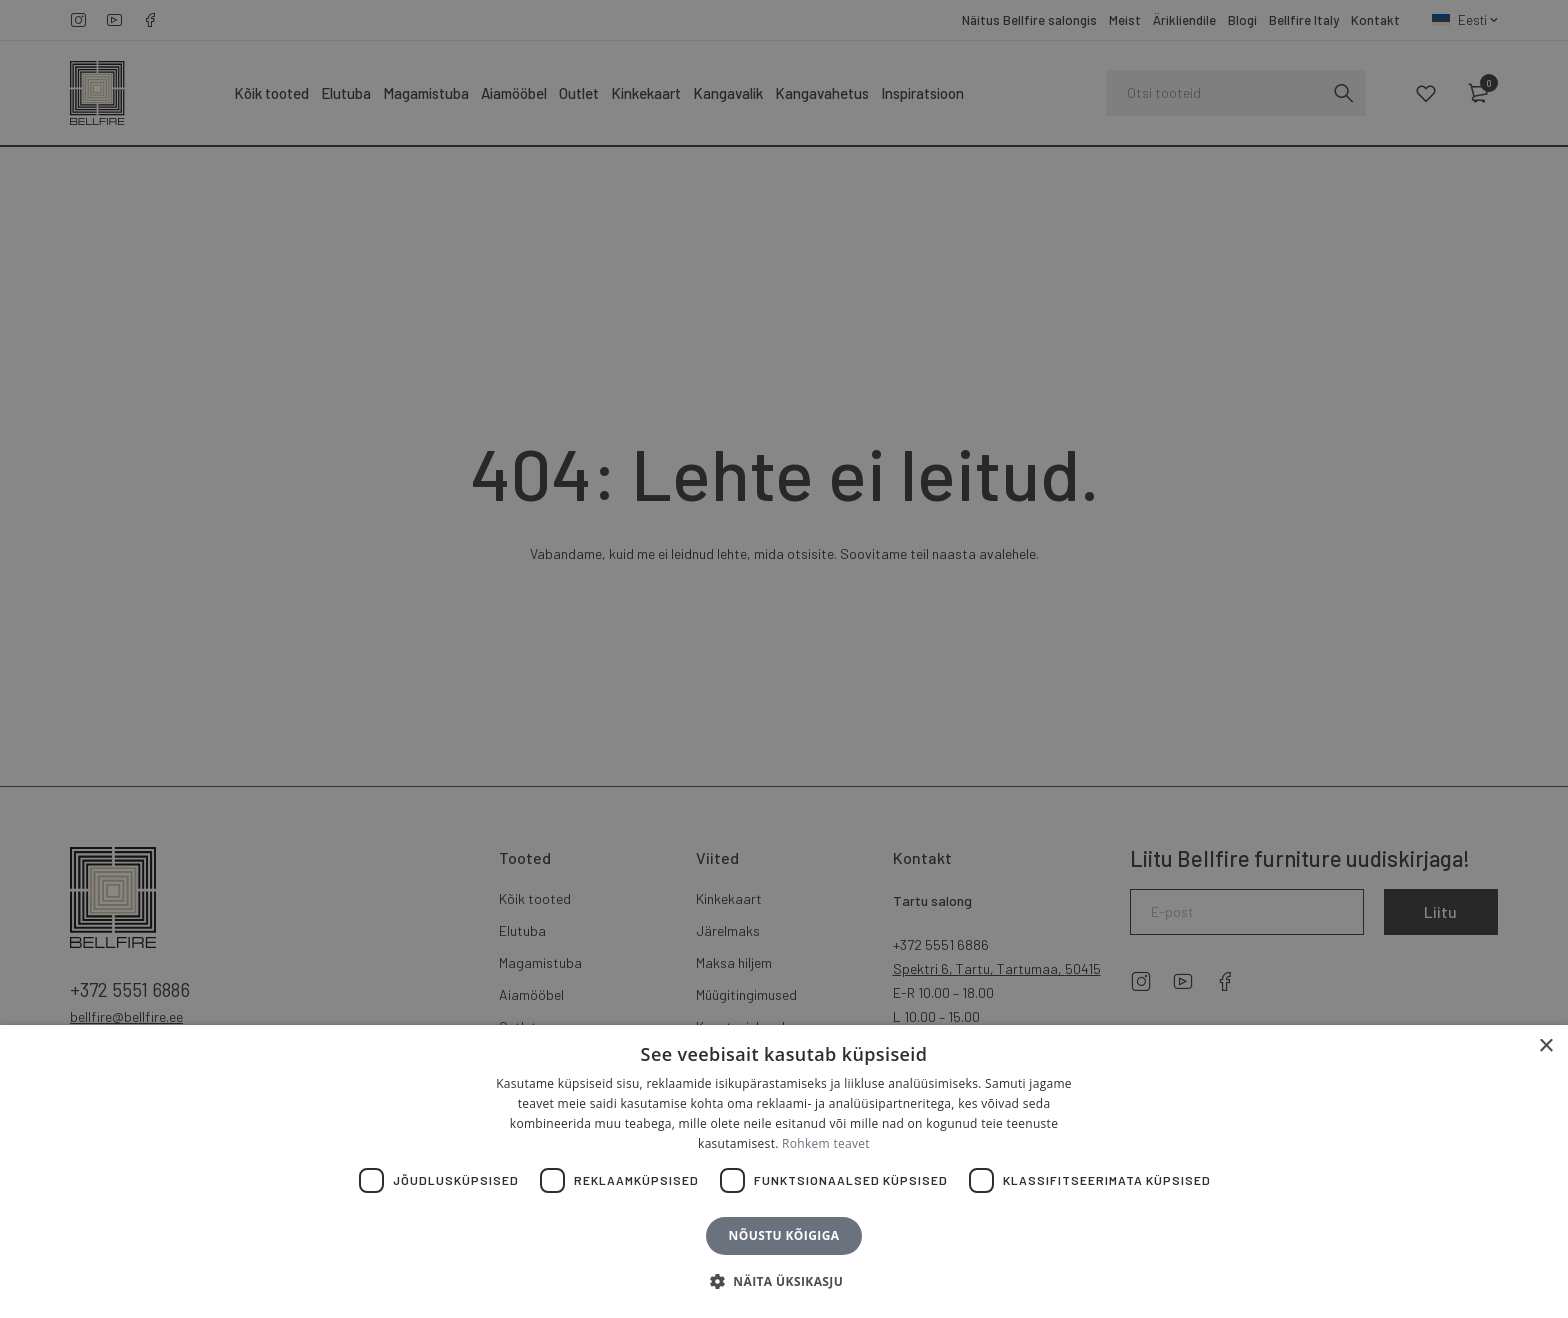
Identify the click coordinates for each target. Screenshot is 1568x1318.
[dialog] (784, 659)
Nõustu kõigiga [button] (784, 1235)
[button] (784, 1282)
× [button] (1545, 1046)
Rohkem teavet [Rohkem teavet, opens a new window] (826, 1143)
